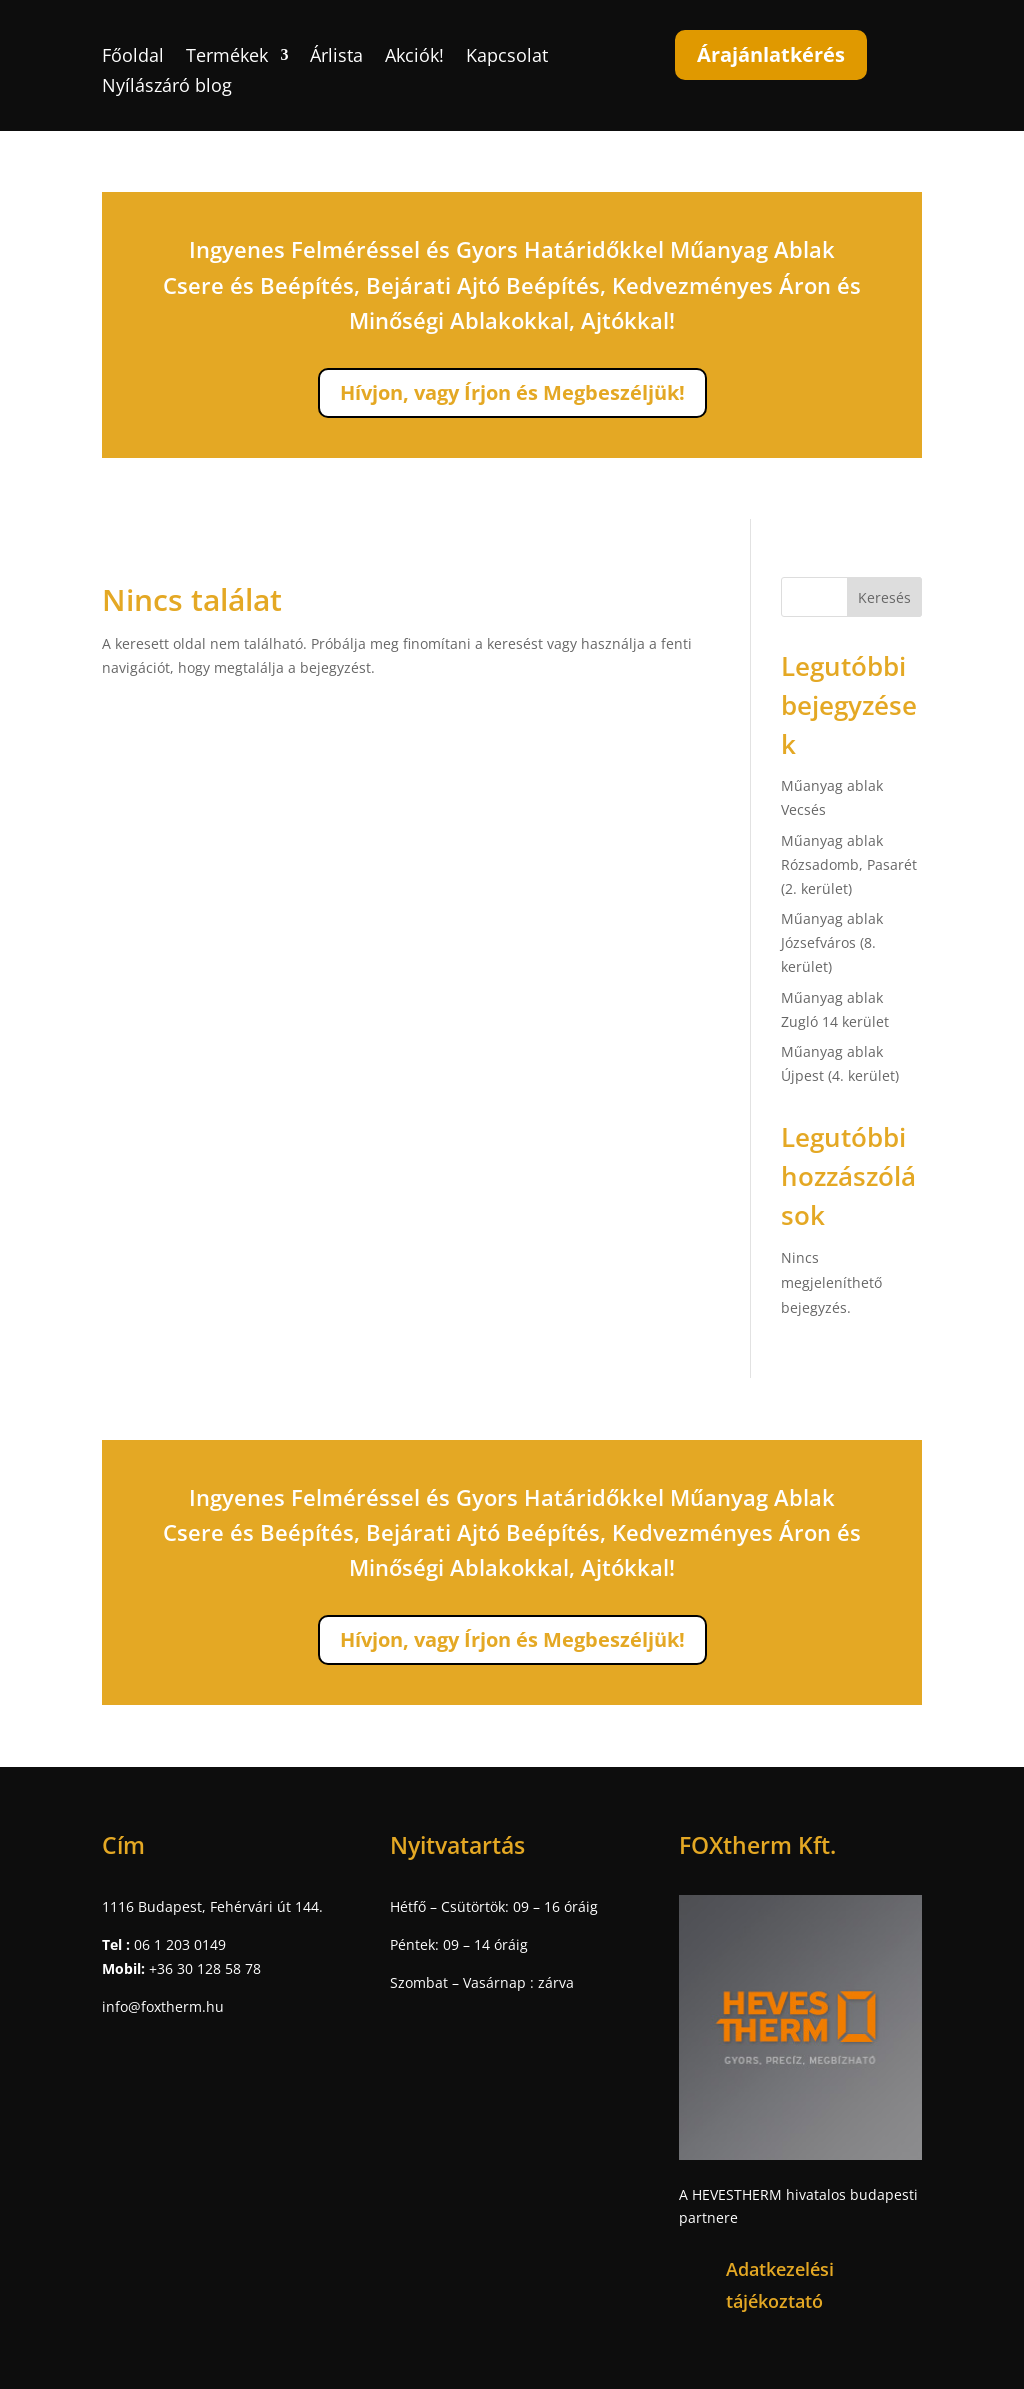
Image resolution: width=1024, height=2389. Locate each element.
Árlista (336, 57)
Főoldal (133, 57)
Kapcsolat (507, 57)
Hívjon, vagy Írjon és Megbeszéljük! (512, 392)
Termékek (227, 57)
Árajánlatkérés (771, 54)
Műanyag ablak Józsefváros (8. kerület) (832, 942)
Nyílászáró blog (167, 87)
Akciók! (414, 57)
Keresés (884, 597)
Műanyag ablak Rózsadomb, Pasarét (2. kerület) (849, 864)
